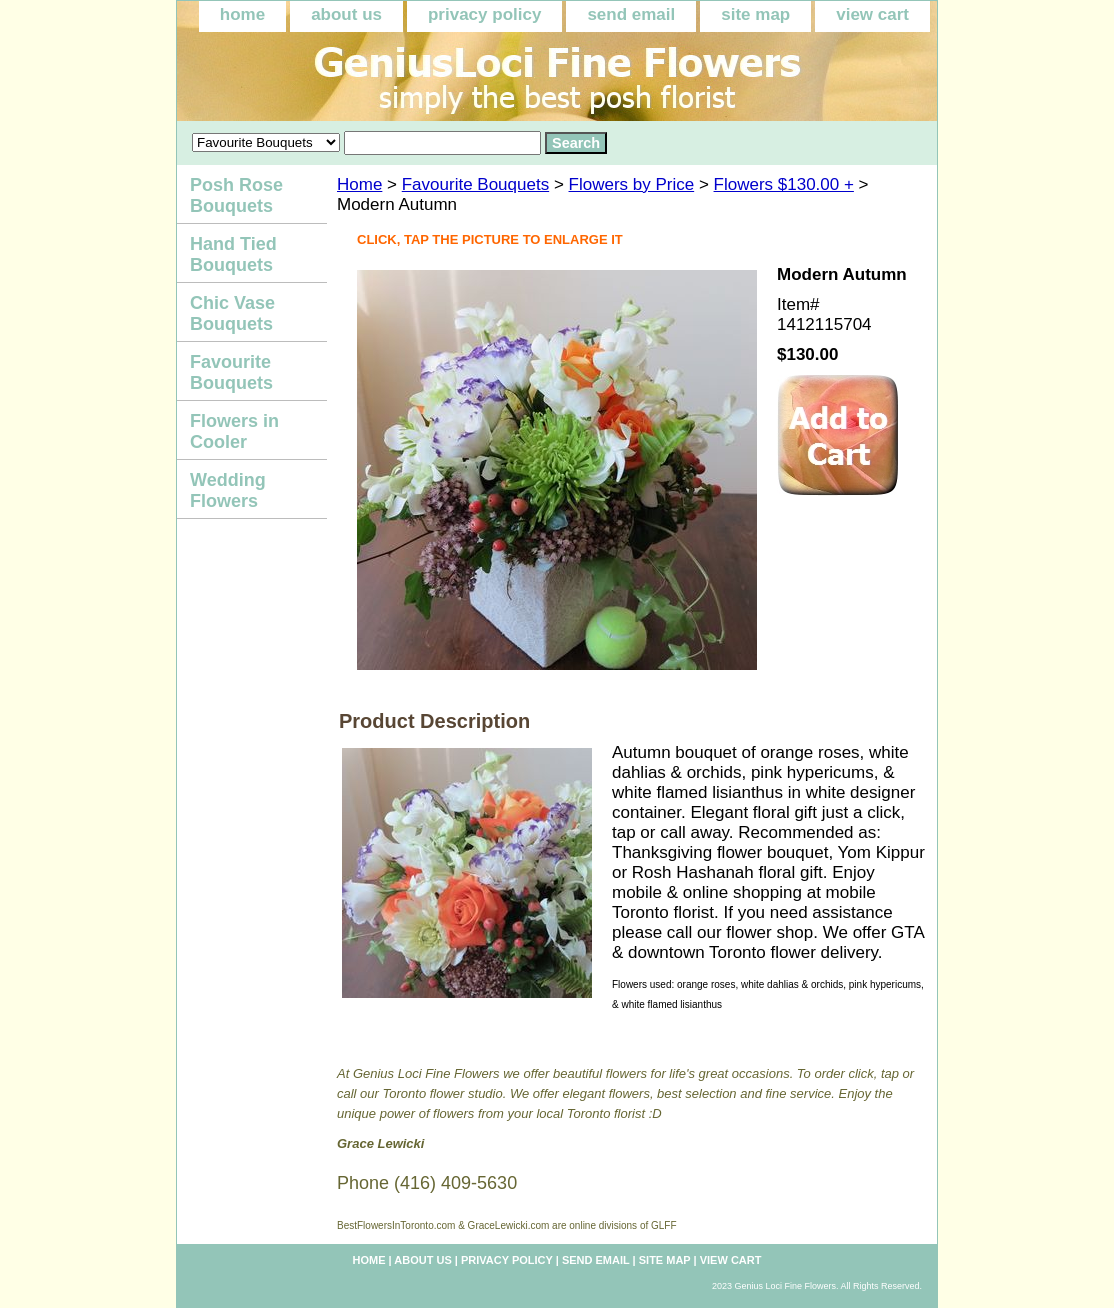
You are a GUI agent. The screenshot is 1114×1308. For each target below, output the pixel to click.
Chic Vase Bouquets (232, 313)
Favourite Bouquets (475, 184)
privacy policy (484, 14)
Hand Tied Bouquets (233, 254)
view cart (872, 14)
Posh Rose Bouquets (236, 195)
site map (755, 14)
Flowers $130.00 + (784, 184)
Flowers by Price (632, 184)
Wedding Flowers (228, 490)
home (242, 14)
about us (346, 14)
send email (631, 14)
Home (359, 184)
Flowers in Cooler (234, 431)
